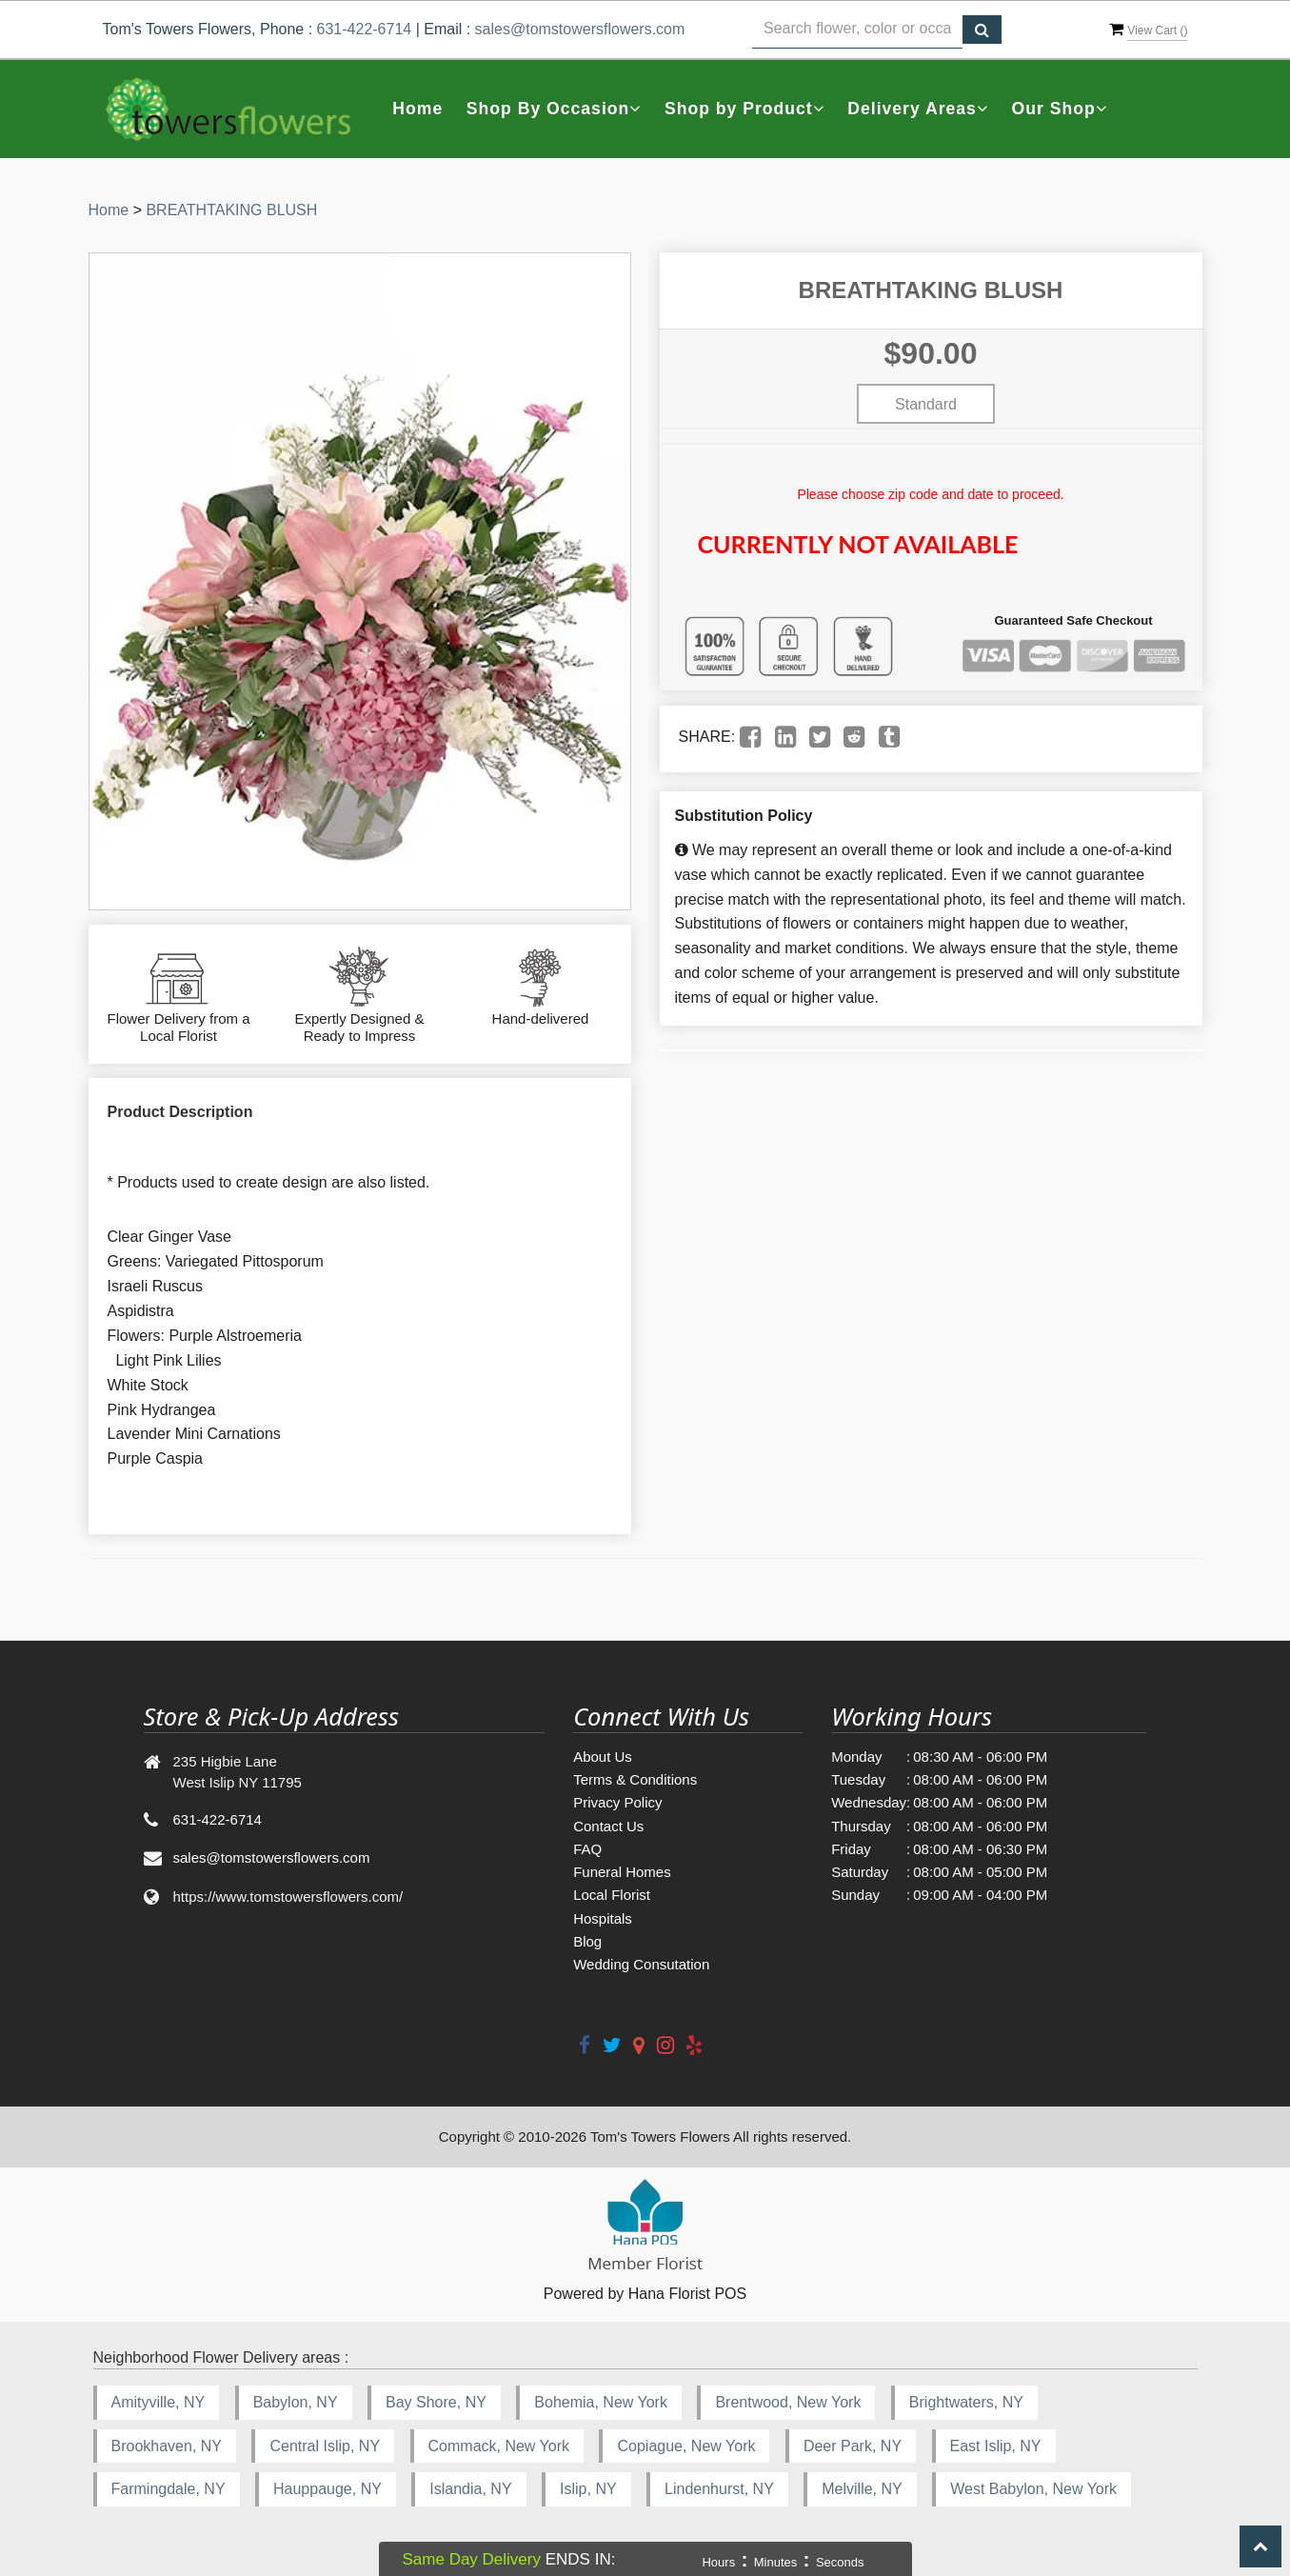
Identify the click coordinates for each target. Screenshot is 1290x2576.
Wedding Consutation (641, 1964)
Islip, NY (588, 2489)
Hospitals (602, 1918)
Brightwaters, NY (966, 2402)
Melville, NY (862, 2489)
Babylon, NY (295, 2402)
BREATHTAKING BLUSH (231, 210)
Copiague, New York (686, 2446)
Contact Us (608, 1826)
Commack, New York (499, 2446)
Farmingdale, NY (168, 2489)
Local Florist (611, 1895)
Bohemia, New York (600, 2402)
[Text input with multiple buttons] (857, 29)
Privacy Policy (617, 1802)
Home (417, 108)
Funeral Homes (622, 1872)
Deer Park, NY (853, 2446)
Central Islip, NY (324, 2446)
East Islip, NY (996, 2446)
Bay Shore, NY (436, 2402)
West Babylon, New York (1033, 2489)
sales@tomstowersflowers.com (580, 29)
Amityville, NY (158, 2402)
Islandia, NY (470, 2489)
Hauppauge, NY (327, 2489)
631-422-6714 (364, 29)
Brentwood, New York (788, 2402)
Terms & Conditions (635, 1779)
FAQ (587, 1849)
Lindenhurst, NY (719, 2489)
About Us (602, 1756)
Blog (587, 1941)
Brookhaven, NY (167, 2446)
